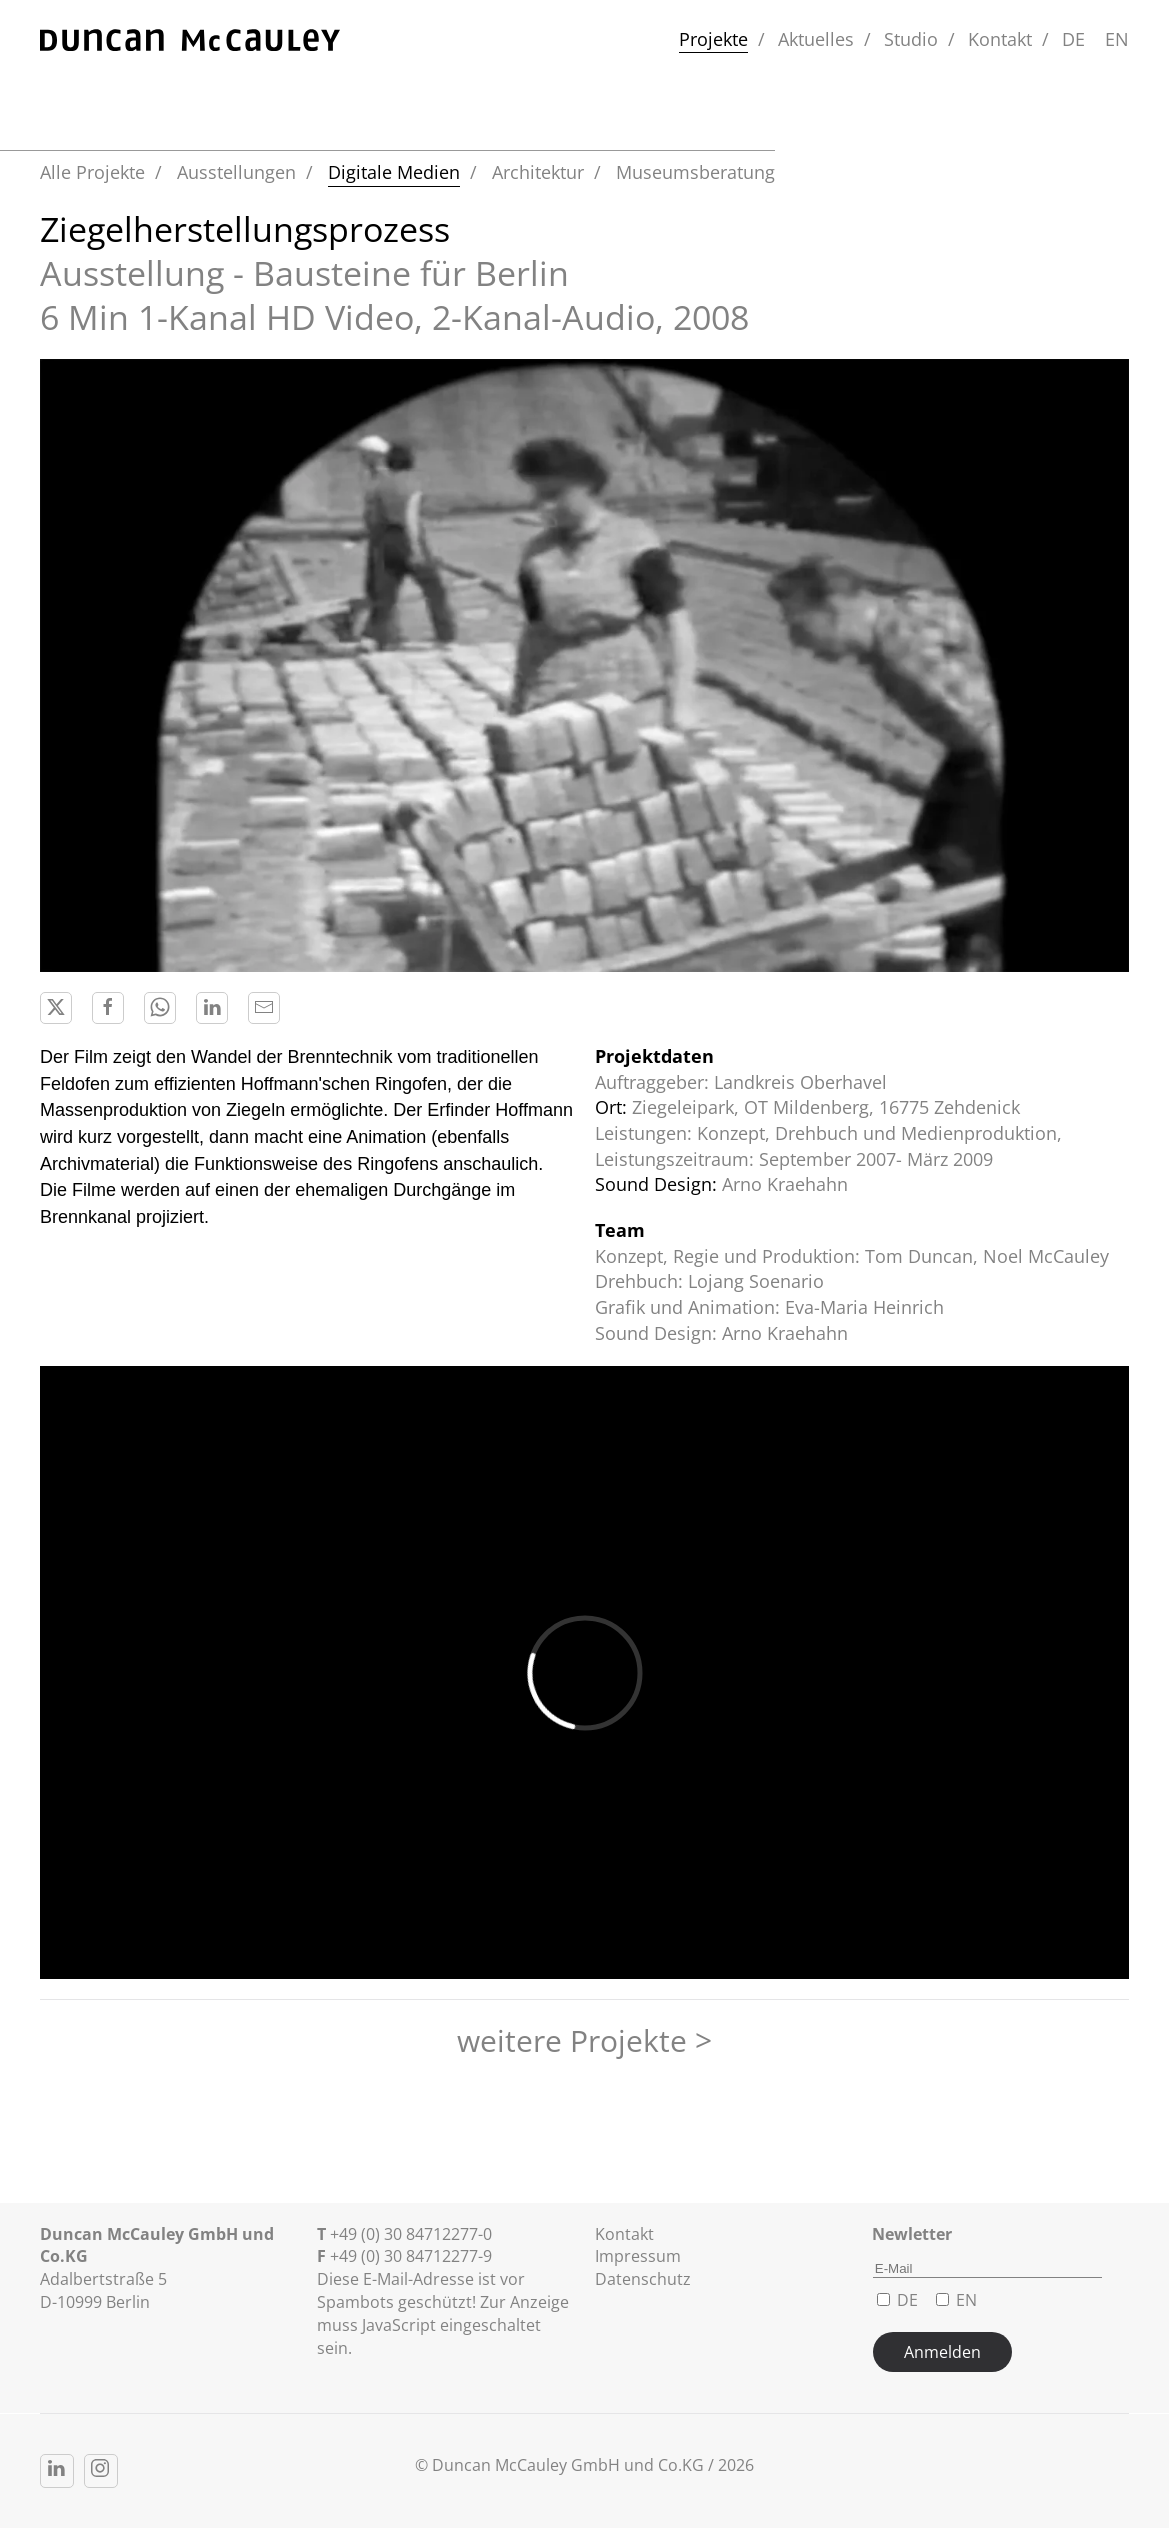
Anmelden (942, 2352)
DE (1073, 39)
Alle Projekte (92, 172)
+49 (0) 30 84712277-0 (411, 2234)
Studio (911, 39)
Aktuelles (816, 39)
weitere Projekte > (584, 2040)
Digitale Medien (394, 172)
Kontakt (1000, 39)
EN (1117, 39)
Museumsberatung (695, 172)
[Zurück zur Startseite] (190, 40)
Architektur (538, 172)
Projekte (713, 39)
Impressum (638, 2256)
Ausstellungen (236, 172)
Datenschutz (643, 2279)
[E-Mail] (988, 2269)
